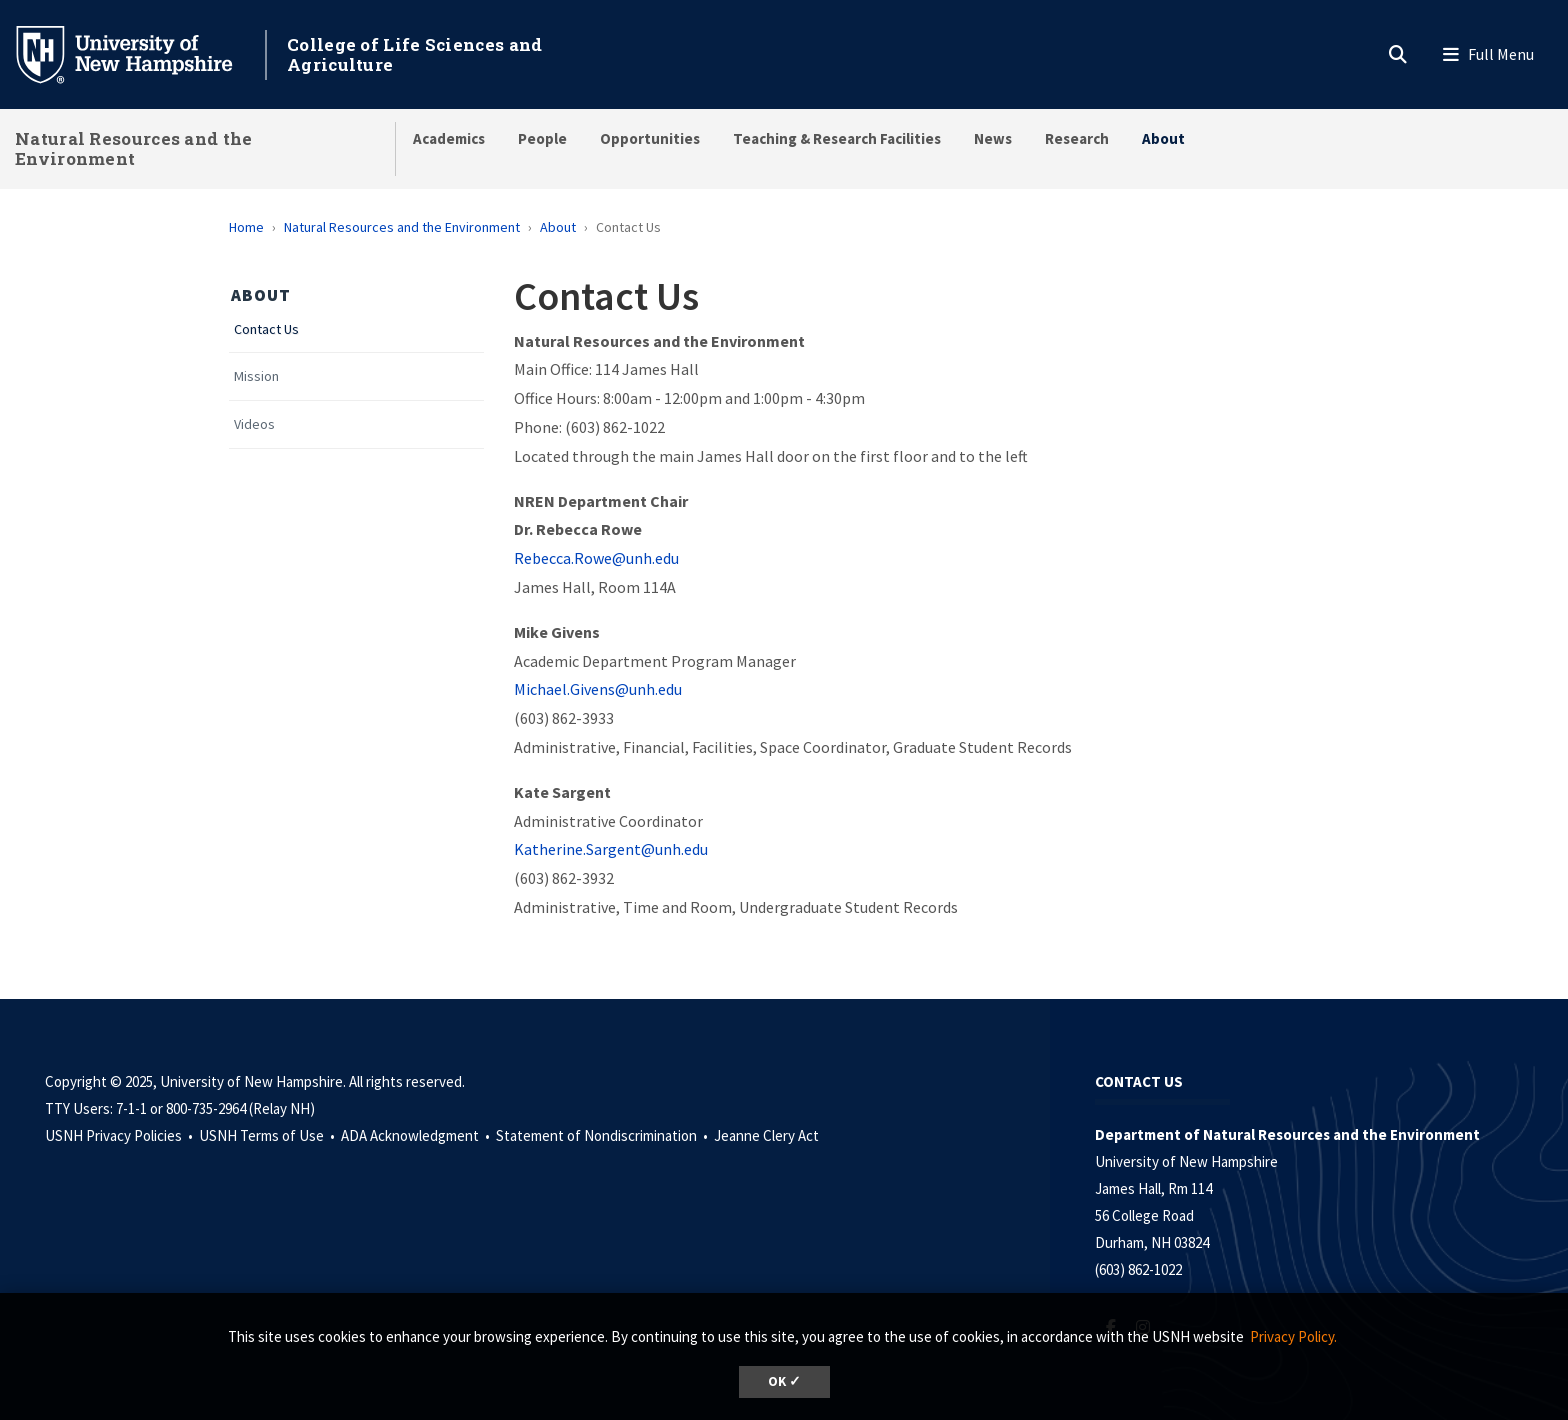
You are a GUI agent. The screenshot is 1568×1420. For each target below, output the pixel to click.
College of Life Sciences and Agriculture (414, 54)
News (993, 138)
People (542, 138)
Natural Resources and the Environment (134, 148)
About (1163, 138)
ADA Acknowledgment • (417, 1135)
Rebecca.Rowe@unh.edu (596, 558)
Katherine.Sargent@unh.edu (611, 849)
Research (1077, 138)
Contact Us (266, 329)
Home (246, 227)
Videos (254, 424)
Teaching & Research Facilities (837, 138)
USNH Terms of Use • (268, 1135)
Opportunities (650, 138)
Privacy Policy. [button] (1293, 1336)
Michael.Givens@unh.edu (598, 689)
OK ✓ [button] (784, 1381)
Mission (256, 376)
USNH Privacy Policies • (120, 1135)
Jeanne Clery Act (766, 1135)
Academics (449, 138)
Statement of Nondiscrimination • (603, 1135)
